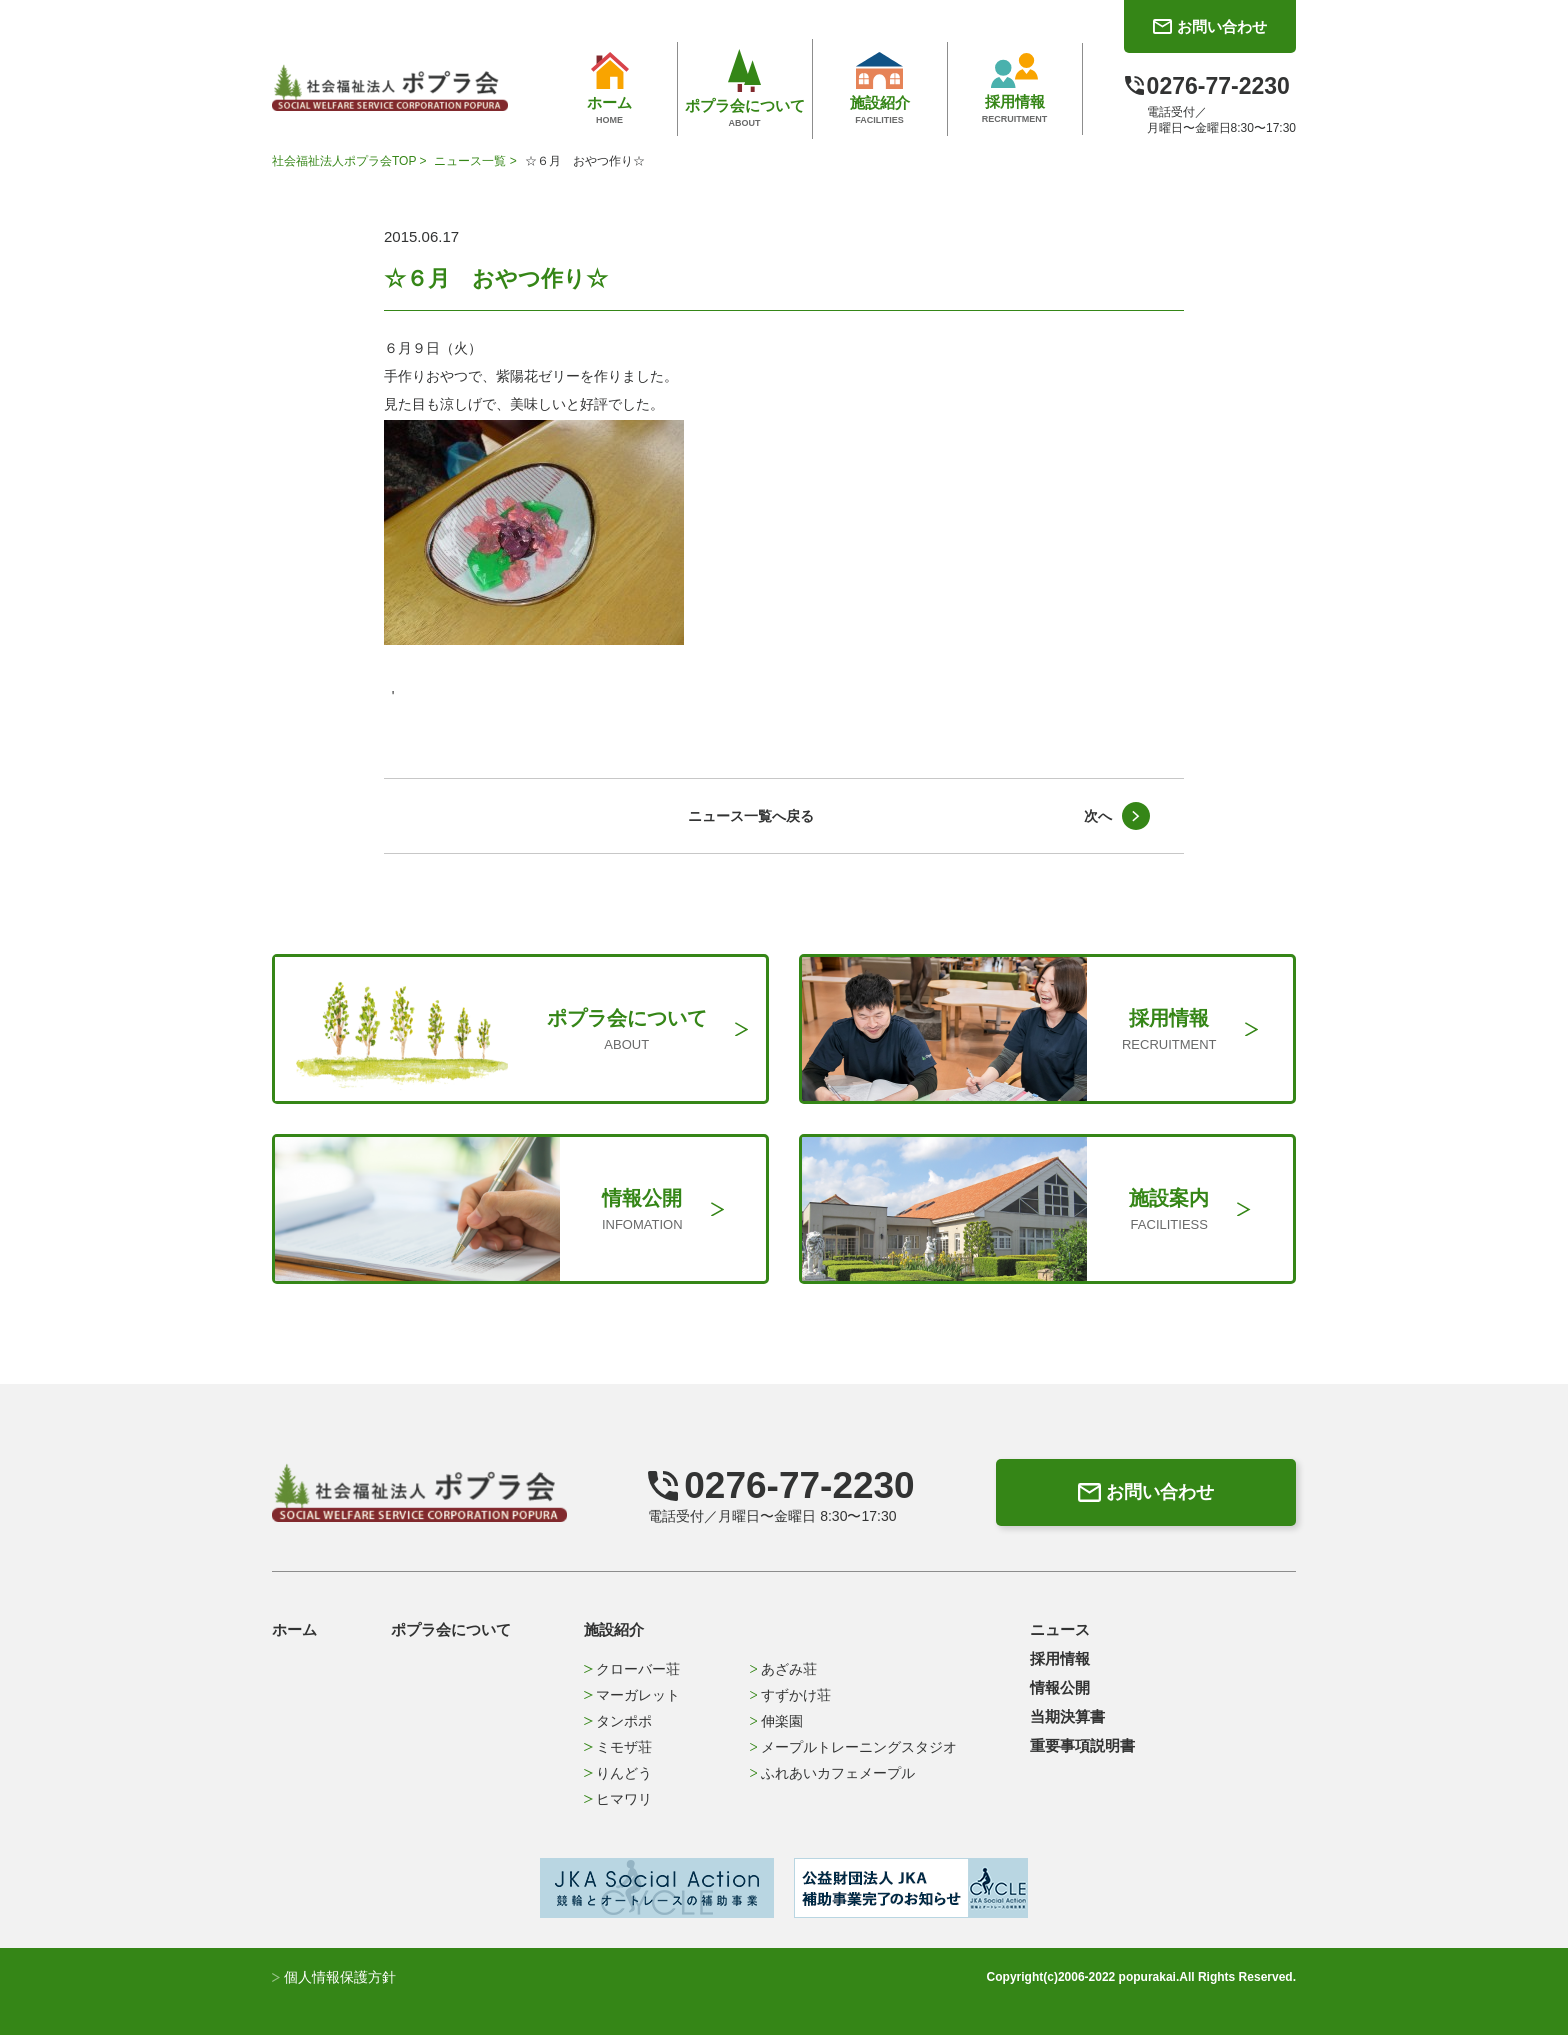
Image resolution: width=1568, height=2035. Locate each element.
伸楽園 (776, 1721)
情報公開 (1060, 1687)
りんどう (617, 1773)
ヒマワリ (617, 1799)
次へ (1098, 816)
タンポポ (617, 1721)
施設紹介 (614, 1629)
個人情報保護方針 (334, 1977)
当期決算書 (1067, 1716)
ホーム (294, 1629)
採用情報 (1060, 1658)
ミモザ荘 (617, 1747)
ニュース (1060, 1629)
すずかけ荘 (790, 1695)
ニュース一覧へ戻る (751, 816)
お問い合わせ (1146, 1492)
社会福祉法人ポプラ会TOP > (351, 161)
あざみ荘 (783, 1669)
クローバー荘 (631, 1669)
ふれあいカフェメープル (832, 1773)
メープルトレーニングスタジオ (853, 1747)
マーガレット (631, 1695)
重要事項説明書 (1082, 1745)
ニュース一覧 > (477, 161)
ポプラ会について (451, 1629)
